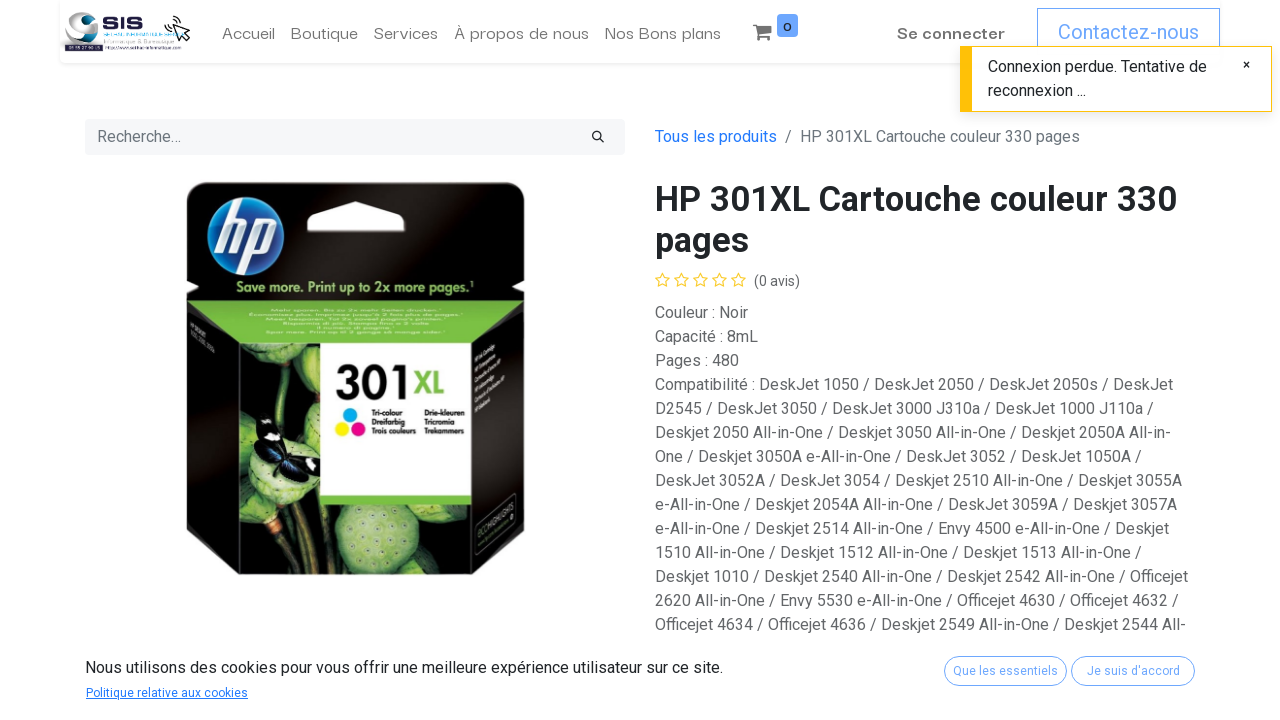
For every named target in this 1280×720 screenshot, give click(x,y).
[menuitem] (248, 32)
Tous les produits (716, 136)
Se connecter (951, 31)
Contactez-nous (1128, 32)
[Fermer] (1246, 64)
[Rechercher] (598, 137)
